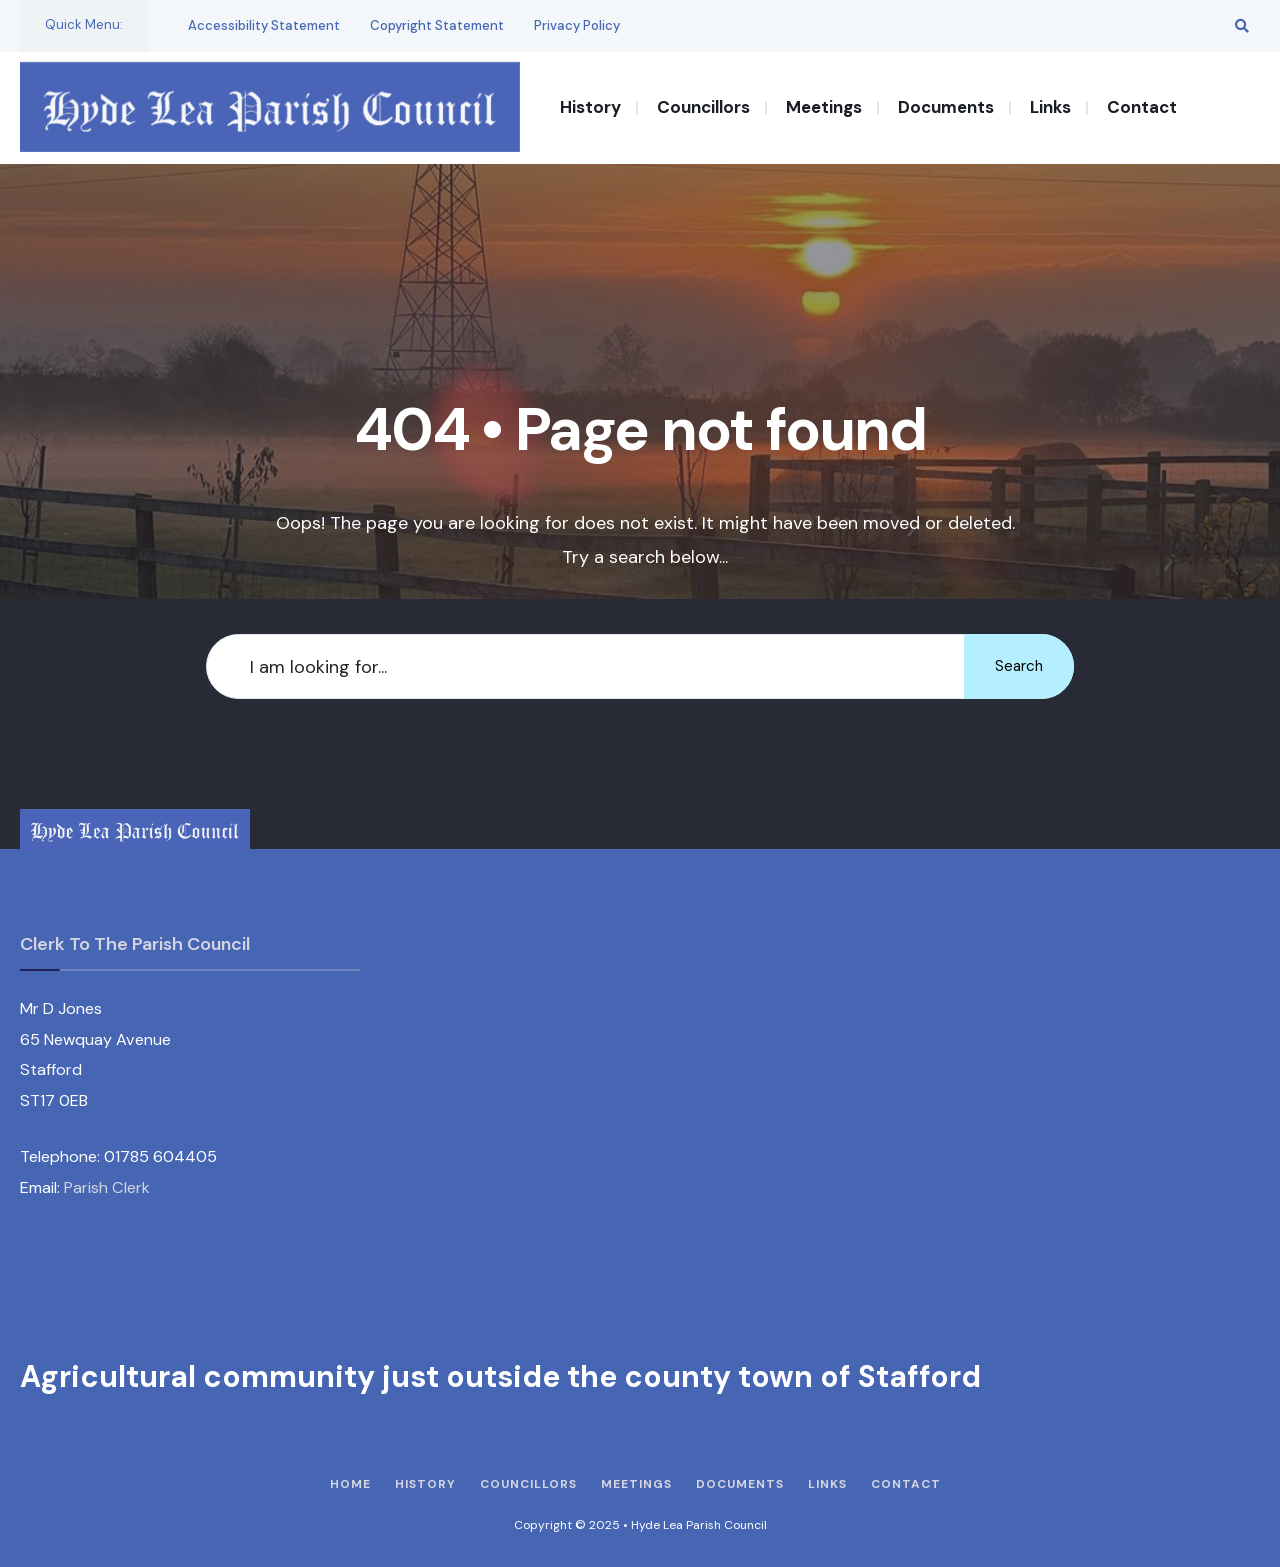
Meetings (824, 107)
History (590, 107)
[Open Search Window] (1242, 25)
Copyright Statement (437, 25)
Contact (1142, 107)
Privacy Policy (577, 25)
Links (1050, 107)
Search (1019, 666)
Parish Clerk (107, 1187)
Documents (946, 107)
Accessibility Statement (264, 25)
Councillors (703, 107)
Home (350, 1484)
